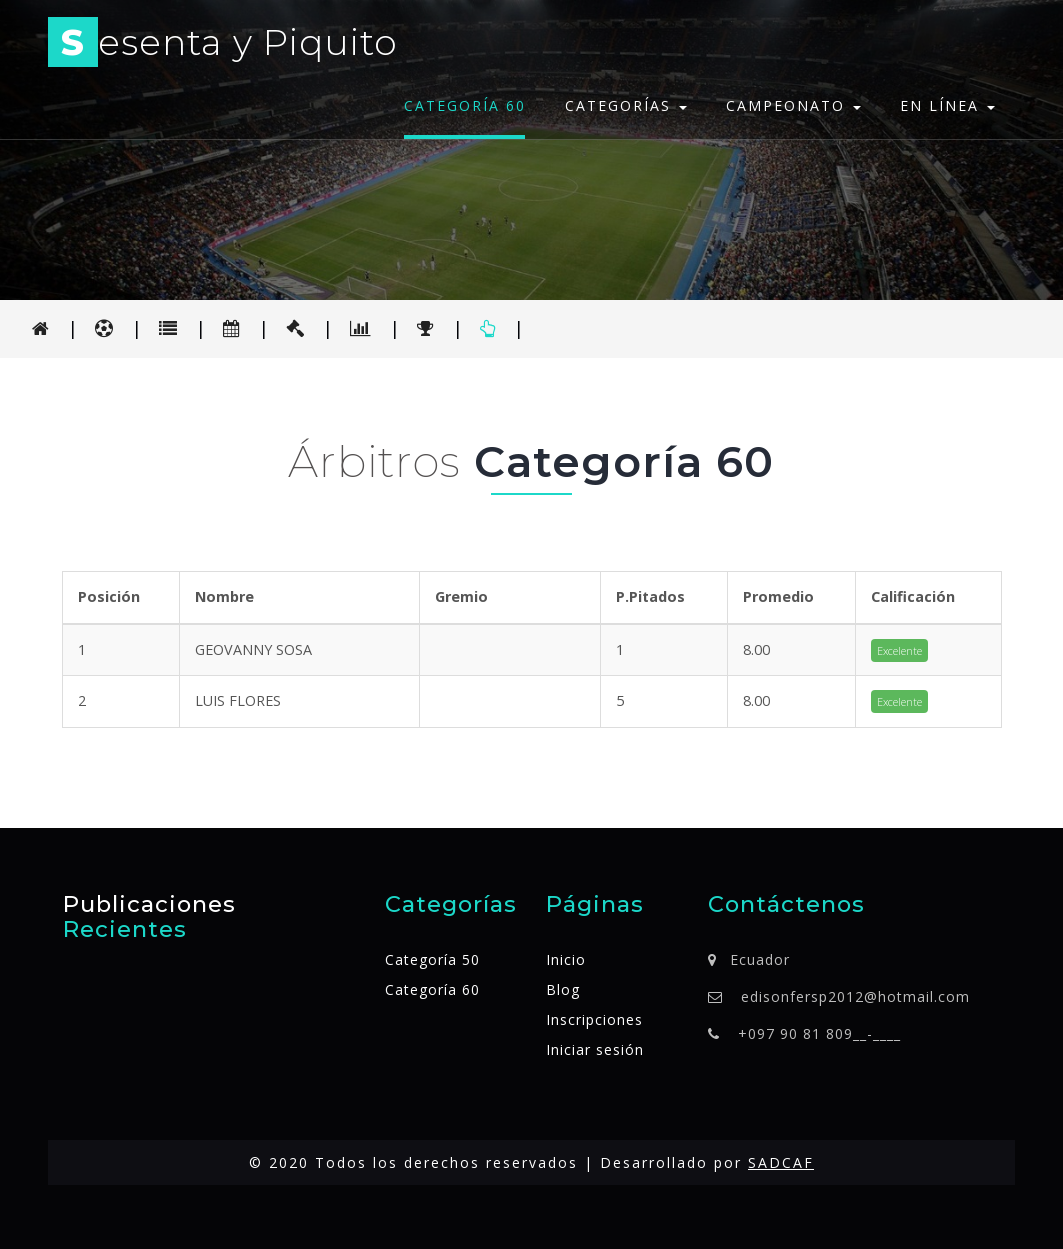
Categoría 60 (465, 105)
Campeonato (793, 105)
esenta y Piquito (223, 45)
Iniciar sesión (595, 1049)
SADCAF (781, 1162)
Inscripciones (594, 1019)
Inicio (566, 959)
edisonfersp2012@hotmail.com (855, 996)
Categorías (626, 105)
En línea (947, 105)
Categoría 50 (432, 959)
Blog (563, 989)
